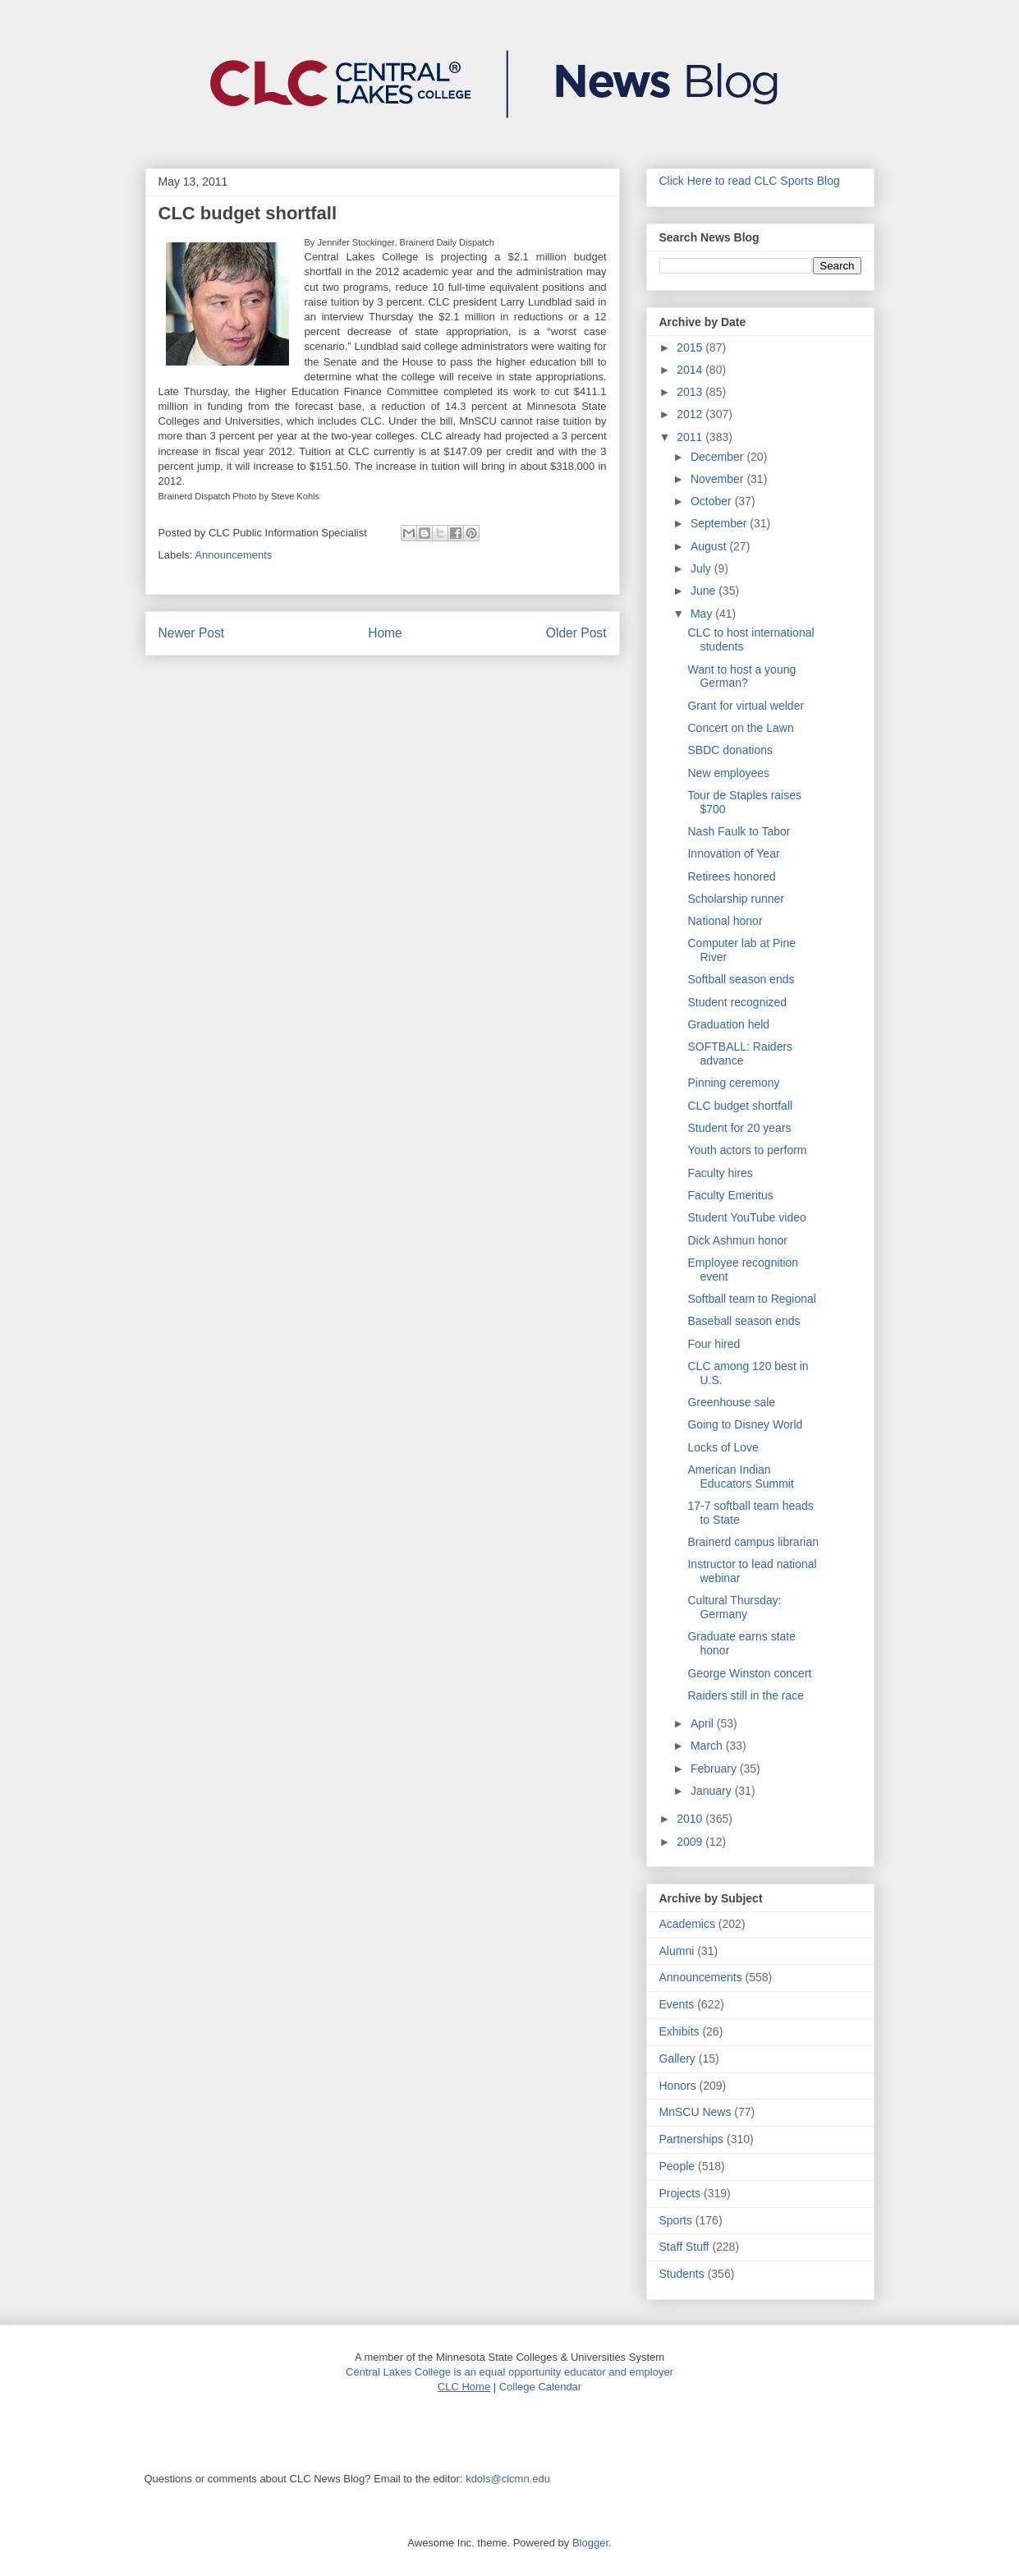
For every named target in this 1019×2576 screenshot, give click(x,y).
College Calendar (540, 2386)
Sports (675, 2220)
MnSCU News (695, 2111)
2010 (691, 1818)
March (708, 1745)
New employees (728, 773)
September (720, 523)
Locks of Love (722, 1447)
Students (682, 2273)
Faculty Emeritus (730, 1195)
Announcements (233, 555)
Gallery (677, 2058)
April (704, 1723)
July (702, 568)
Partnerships (691, 2139)
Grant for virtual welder (745, 705)
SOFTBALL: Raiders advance (739, 1053)
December (718, 456)
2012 (691, 414)
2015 (691, 347)
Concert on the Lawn (740, 727)
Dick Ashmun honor (737, 1240)
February (715, 1768)
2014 (691, 369)
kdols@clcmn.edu (508, 2478)
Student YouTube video (746, 1217)
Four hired (713, 1343)
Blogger (590, 2543)
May (703, 613)
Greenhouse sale (731, 1402)
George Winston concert (749, 1673)
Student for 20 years (739, 1127)
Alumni (677, 1950)
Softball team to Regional (751, 1298)
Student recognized (737, 1002)
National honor (724, 920)
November (718, 478)
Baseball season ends (743, 1320)
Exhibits (679, 2031)
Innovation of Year (733, 853)
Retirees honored (731, 876)
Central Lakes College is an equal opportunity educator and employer (509, 2372)
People (677, 2166)
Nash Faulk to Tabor (738, 831)
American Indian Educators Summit (740, 1476)
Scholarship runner (735, 898)
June (704, 590)
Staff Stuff (684, 2246)
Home (385, 633)
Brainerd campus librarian (753, 1541)
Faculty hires (719, 1173)
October (713, 501)
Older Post (576, 633)
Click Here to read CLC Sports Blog (749, 180)
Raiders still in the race (745, 1695)
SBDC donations (730, 750)
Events (677, 2004)
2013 (691, 391)
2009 (691, 1841)
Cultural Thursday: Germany (734, 1607)
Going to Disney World (744, 1424)
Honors (677, 2085)
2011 (691, 437)
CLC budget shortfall (739, 1105)
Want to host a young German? (741, 676)
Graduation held (728, 1024)
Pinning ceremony (733, 1082)
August (710, 546)
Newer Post (191, 633)
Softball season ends (740, 979)
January (713, 1790)
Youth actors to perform (746, 1150)
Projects (680, 2193)
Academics (687, 1923)
